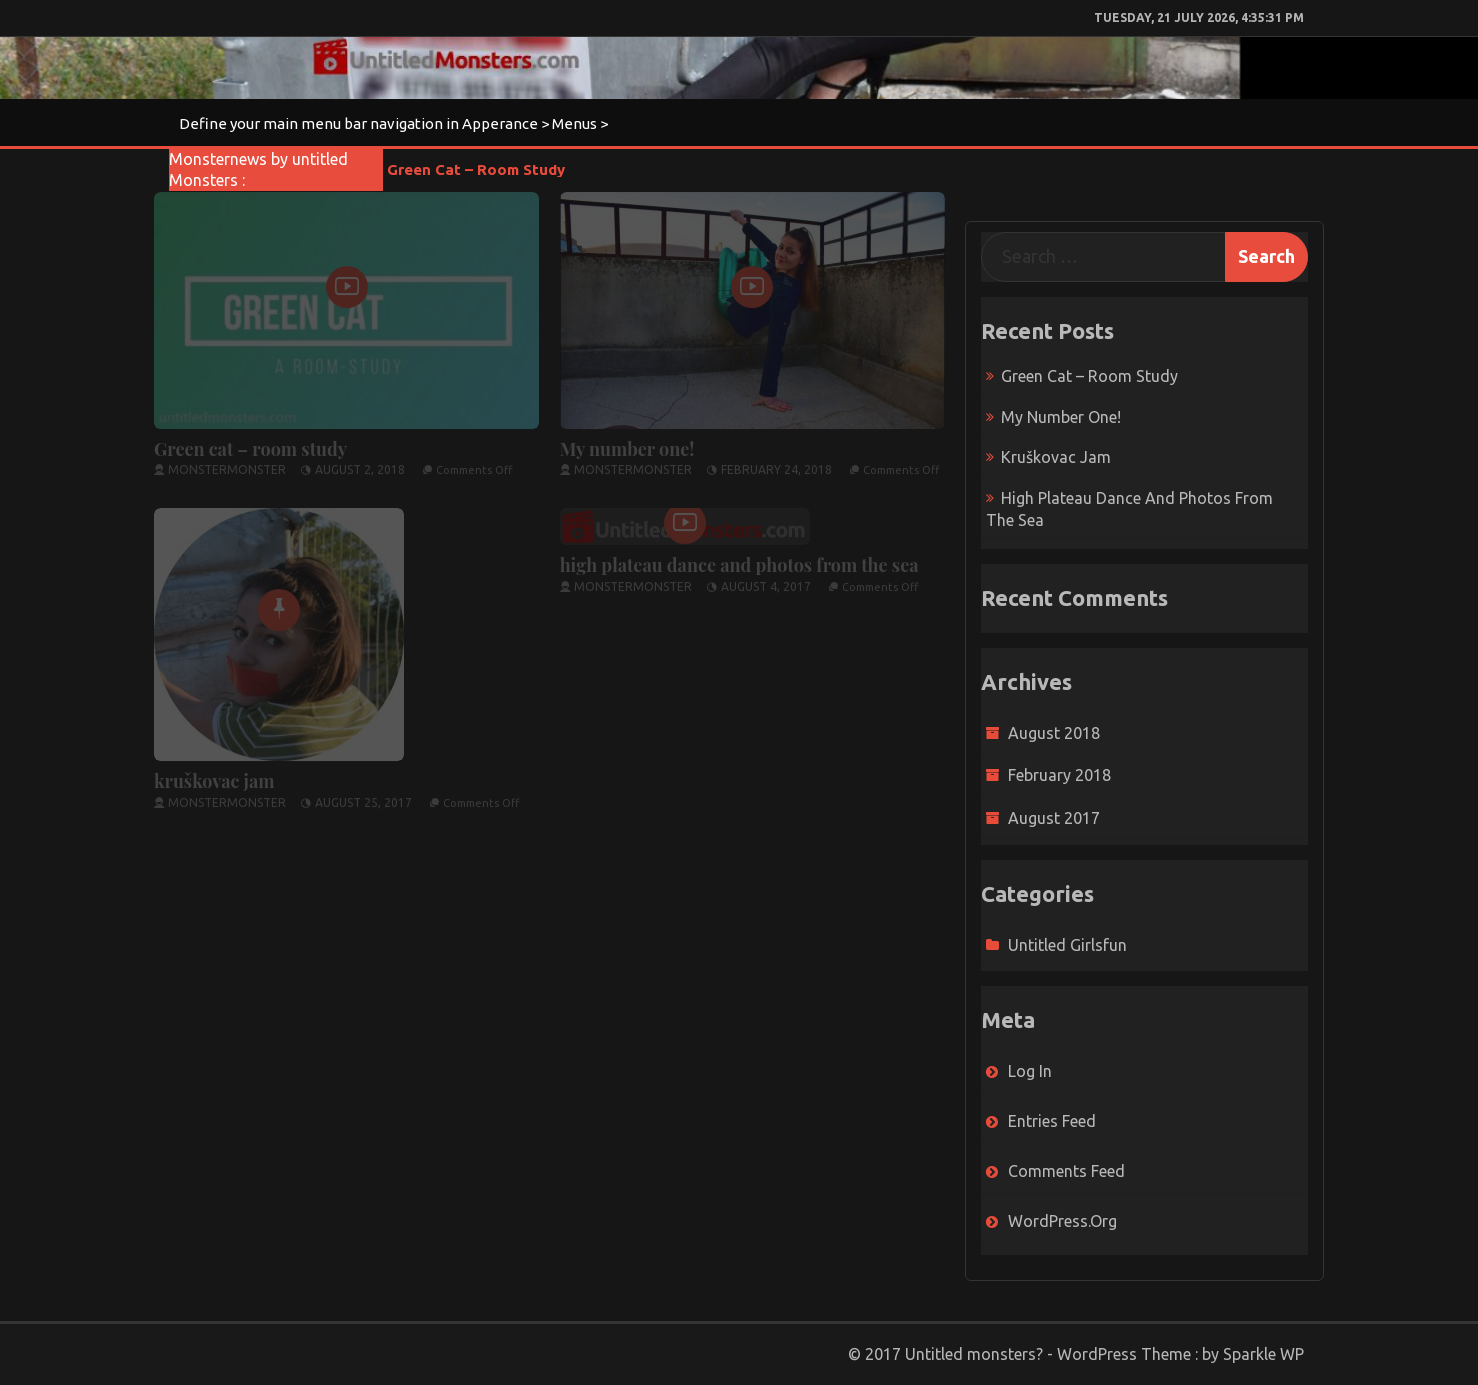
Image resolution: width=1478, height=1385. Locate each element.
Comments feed (1066, 1171)
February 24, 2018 (776, 463)
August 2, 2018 (360, 463)
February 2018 (1059, 775)
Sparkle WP (1263, 1354)
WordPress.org (1062, 1221)
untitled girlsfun (1067, 945)
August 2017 (1054, 818)
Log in (1030, 1071)
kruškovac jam (214, 775)
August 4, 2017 (766, 580)
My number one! (627, 443)
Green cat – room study (476, 169)
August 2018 (1054, 733)
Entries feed (1052, 1121)
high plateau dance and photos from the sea (739, 559)
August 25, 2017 (363, 796)
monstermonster (227, 463)
